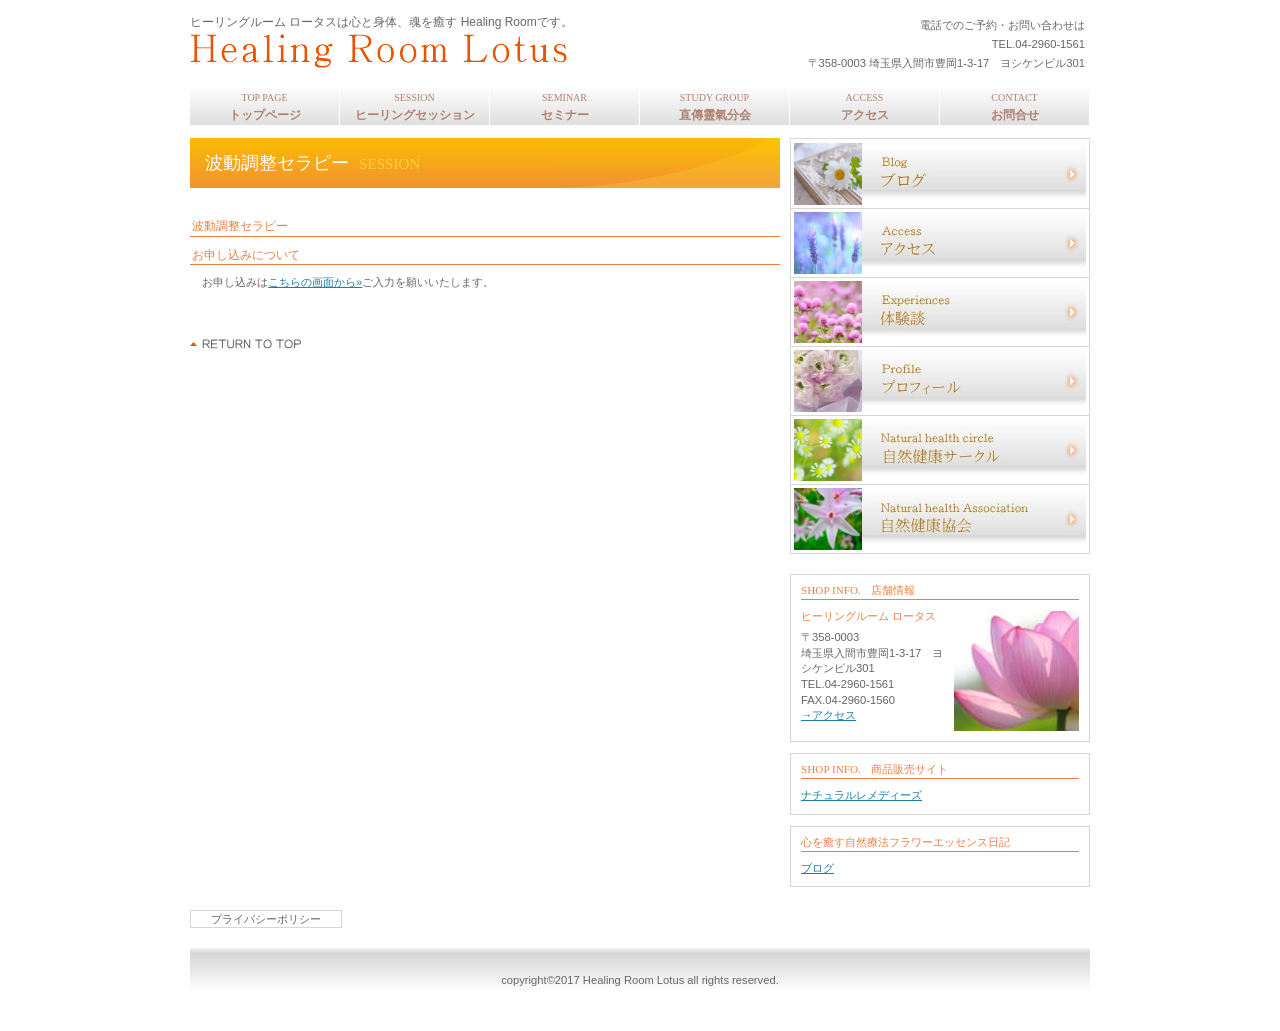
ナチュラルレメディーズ (861, 795)
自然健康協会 (940, 519)
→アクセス (828, 715)
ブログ (940, 174)
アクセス (940, 243)
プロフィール (940, 381)
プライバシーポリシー (266, 919)
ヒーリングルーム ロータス (455, 50)
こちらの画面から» (315, 282)
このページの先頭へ (246, 344)
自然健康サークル (940, 450)
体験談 (940, 312)
